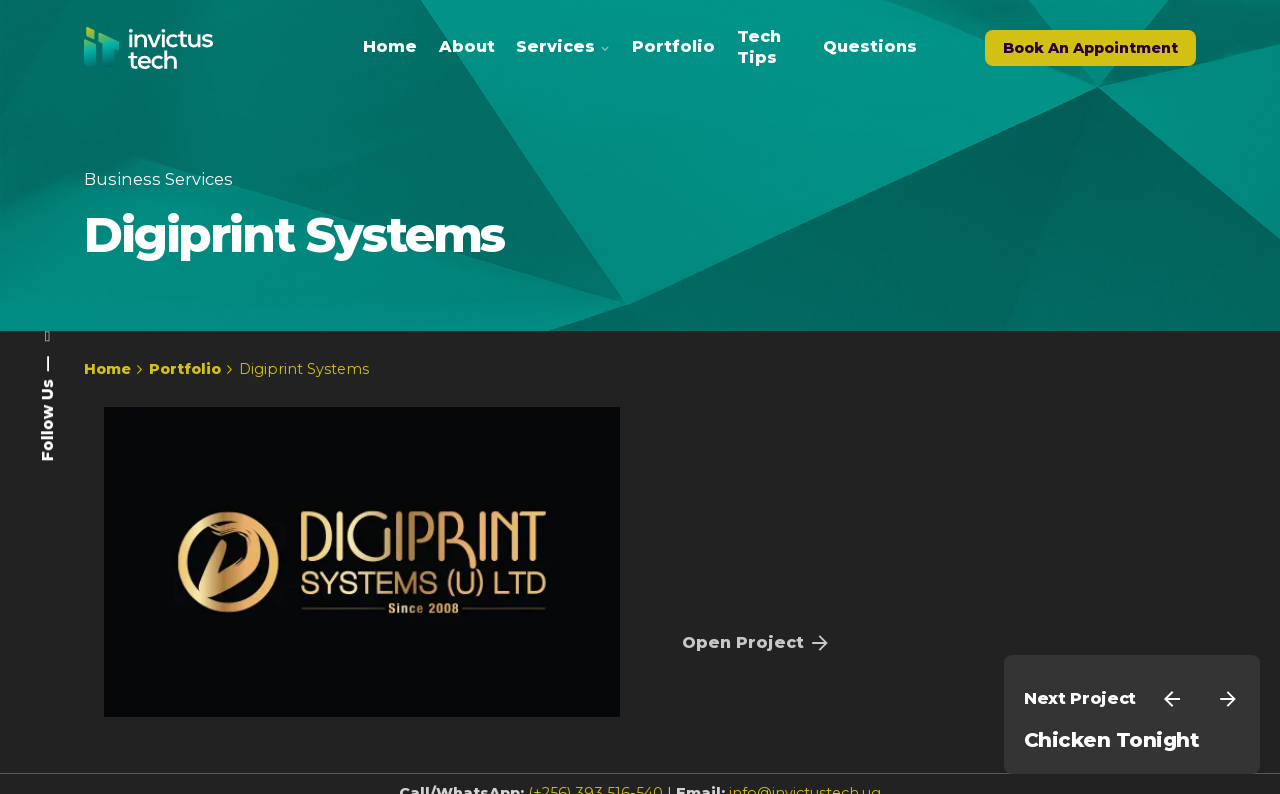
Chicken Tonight (1111, 740)
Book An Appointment (1090, 48)
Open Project (757, 643)
